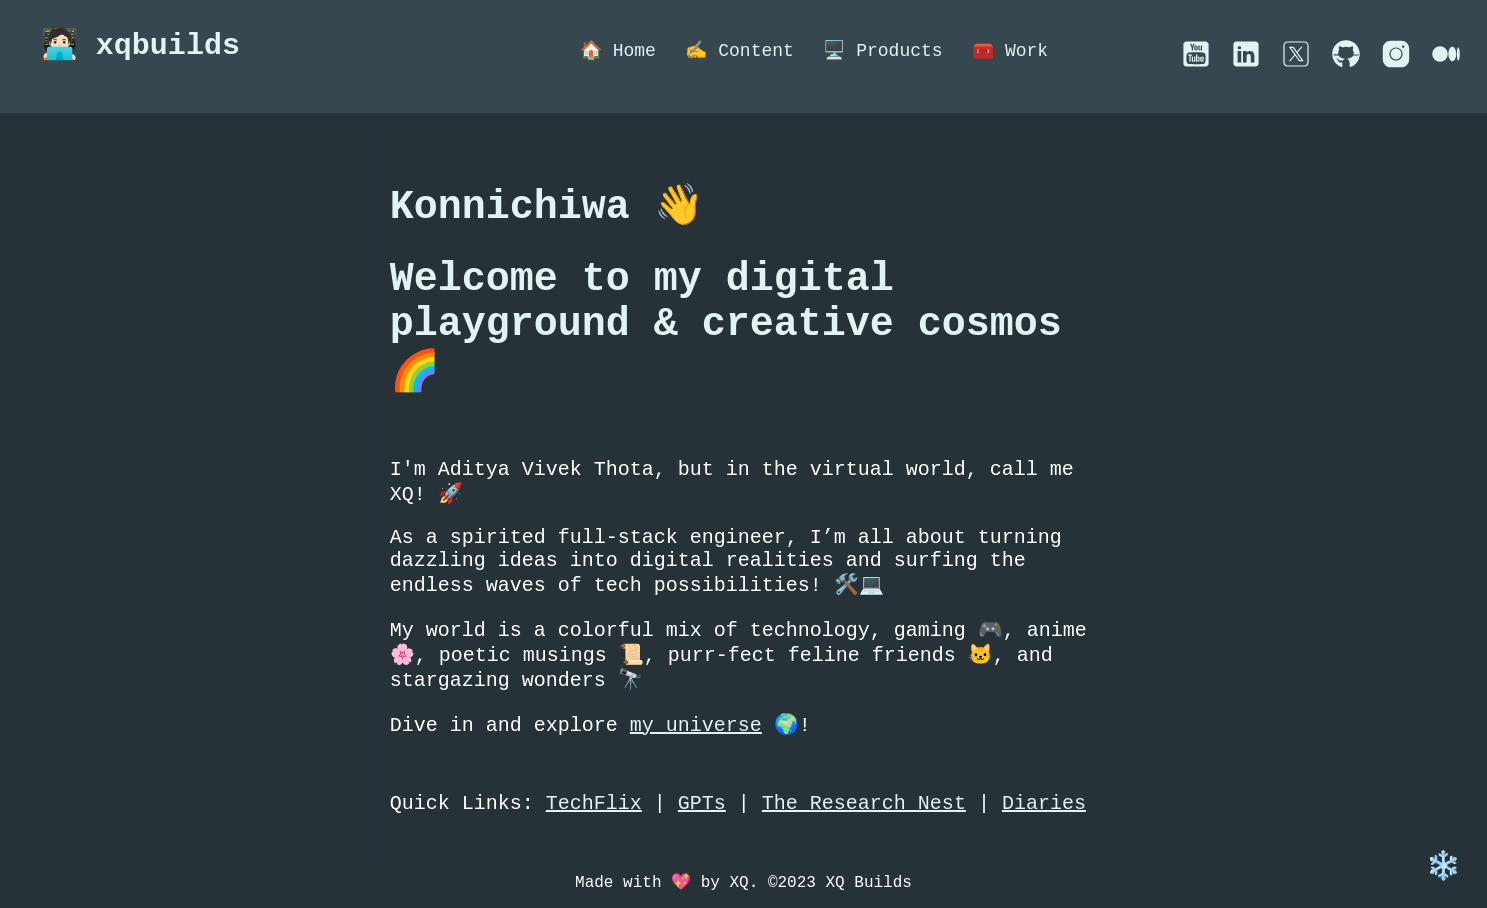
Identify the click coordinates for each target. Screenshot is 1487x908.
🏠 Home (619, 51)
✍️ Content (743, 51)
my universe (696, 782)
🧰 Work (1017, 51)
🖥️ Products (888, 51)
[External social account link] (1196, 63)
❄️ (1443, 865)
